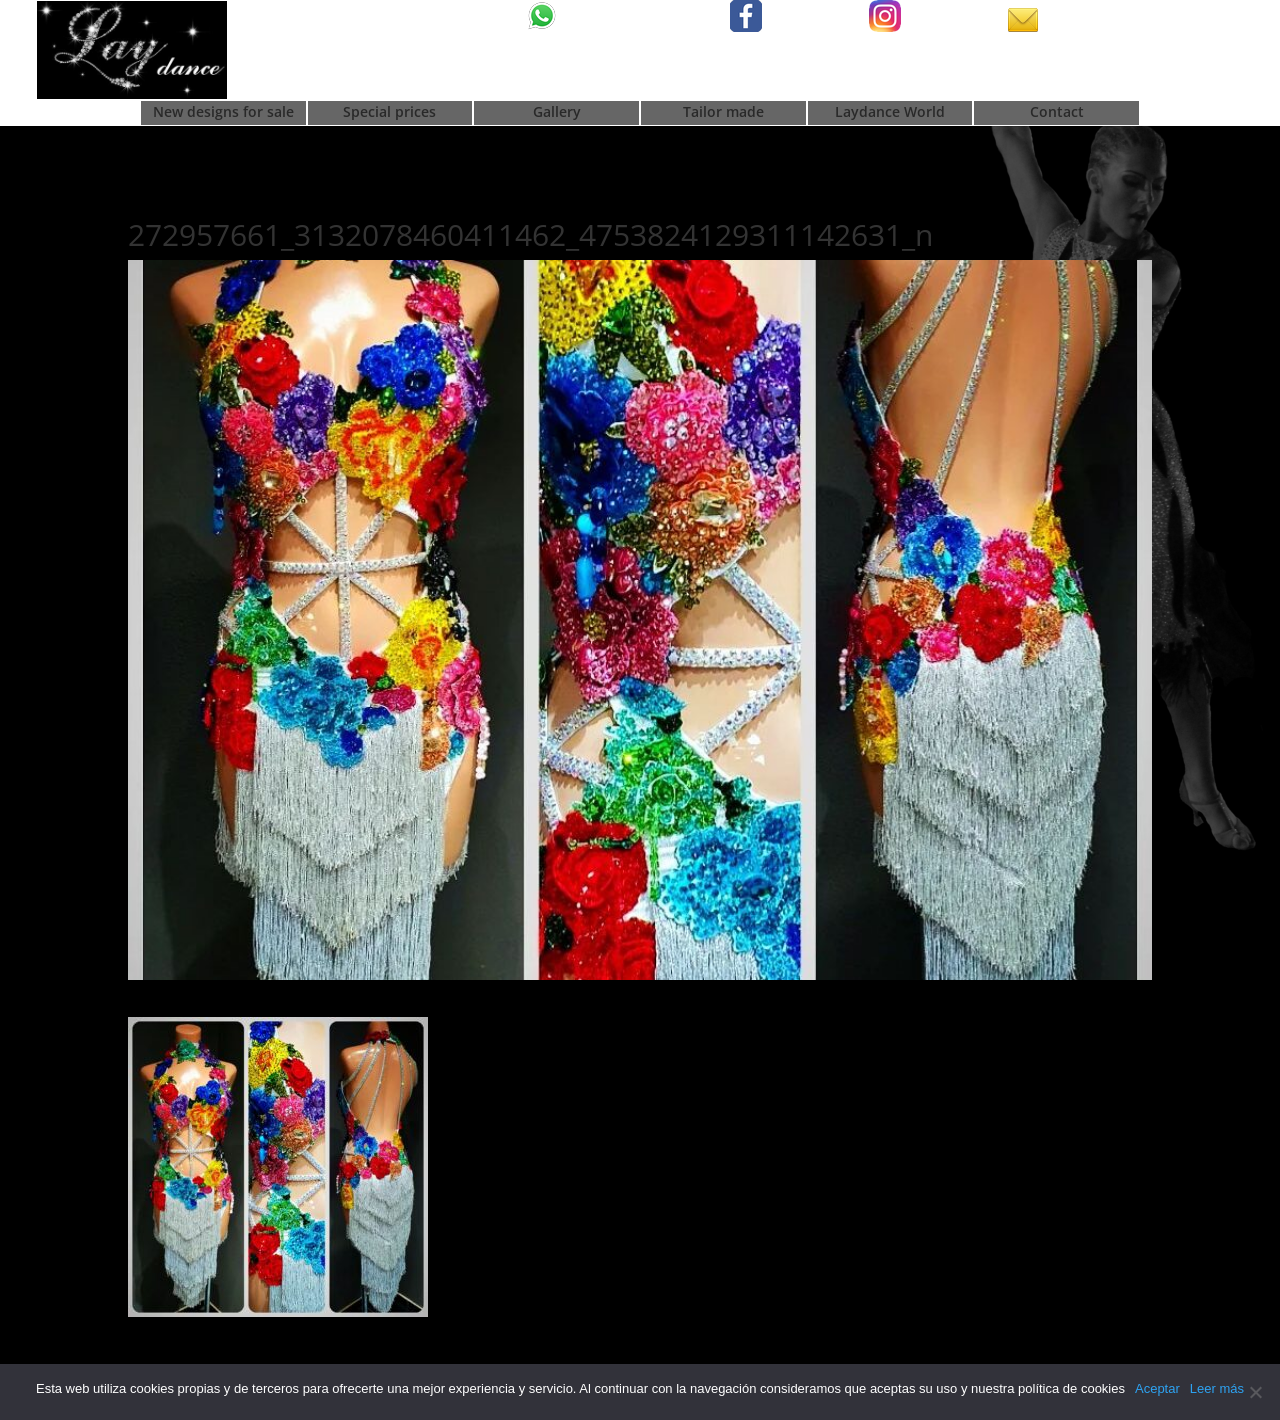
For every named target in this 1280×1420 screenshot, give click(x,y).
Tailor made (723, 113)
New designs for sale (223, 113)
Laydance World (890, 113)
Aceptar (1157, 1388)
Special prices (389, 113)
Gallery (557, 113)
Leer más (1217, 1388)
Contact (1057, 113)
